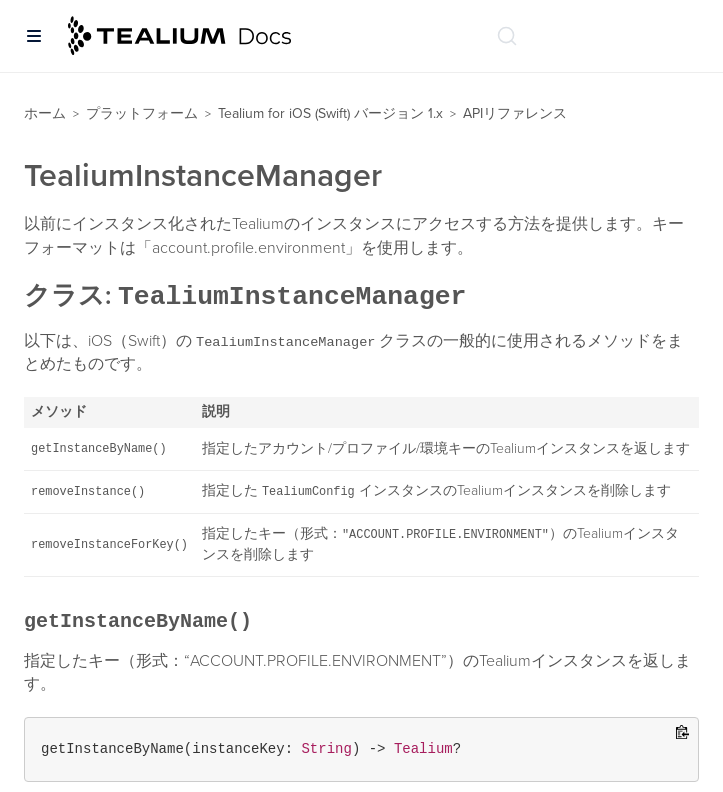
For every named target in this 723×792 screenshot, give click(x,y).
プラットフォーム (142, 113)
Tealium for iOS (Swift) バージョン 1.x (330, 113)
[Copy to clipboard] (682, 733)
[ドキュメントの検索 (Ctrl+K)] (507, 36)
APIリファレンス (515, 113)
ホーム (45, 113)
